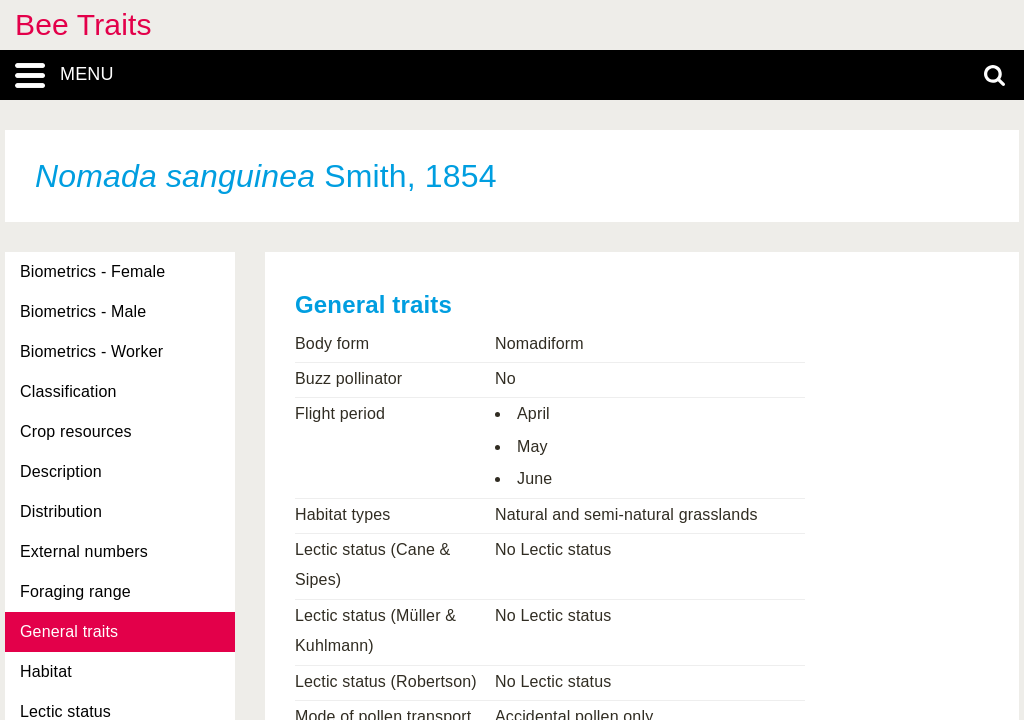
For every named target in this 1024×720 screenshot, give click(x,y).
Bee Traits (83, 24)
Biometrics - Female (92, 271)
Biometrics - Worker (91, 351)
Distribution (61, 511)
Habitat (46, 671)
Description (61, 471)
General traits (69, 631)
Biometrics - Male (83, 311)
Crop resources (76, 431)
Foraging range (75, 591)
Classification (68, 391)
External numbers (84, 551)
